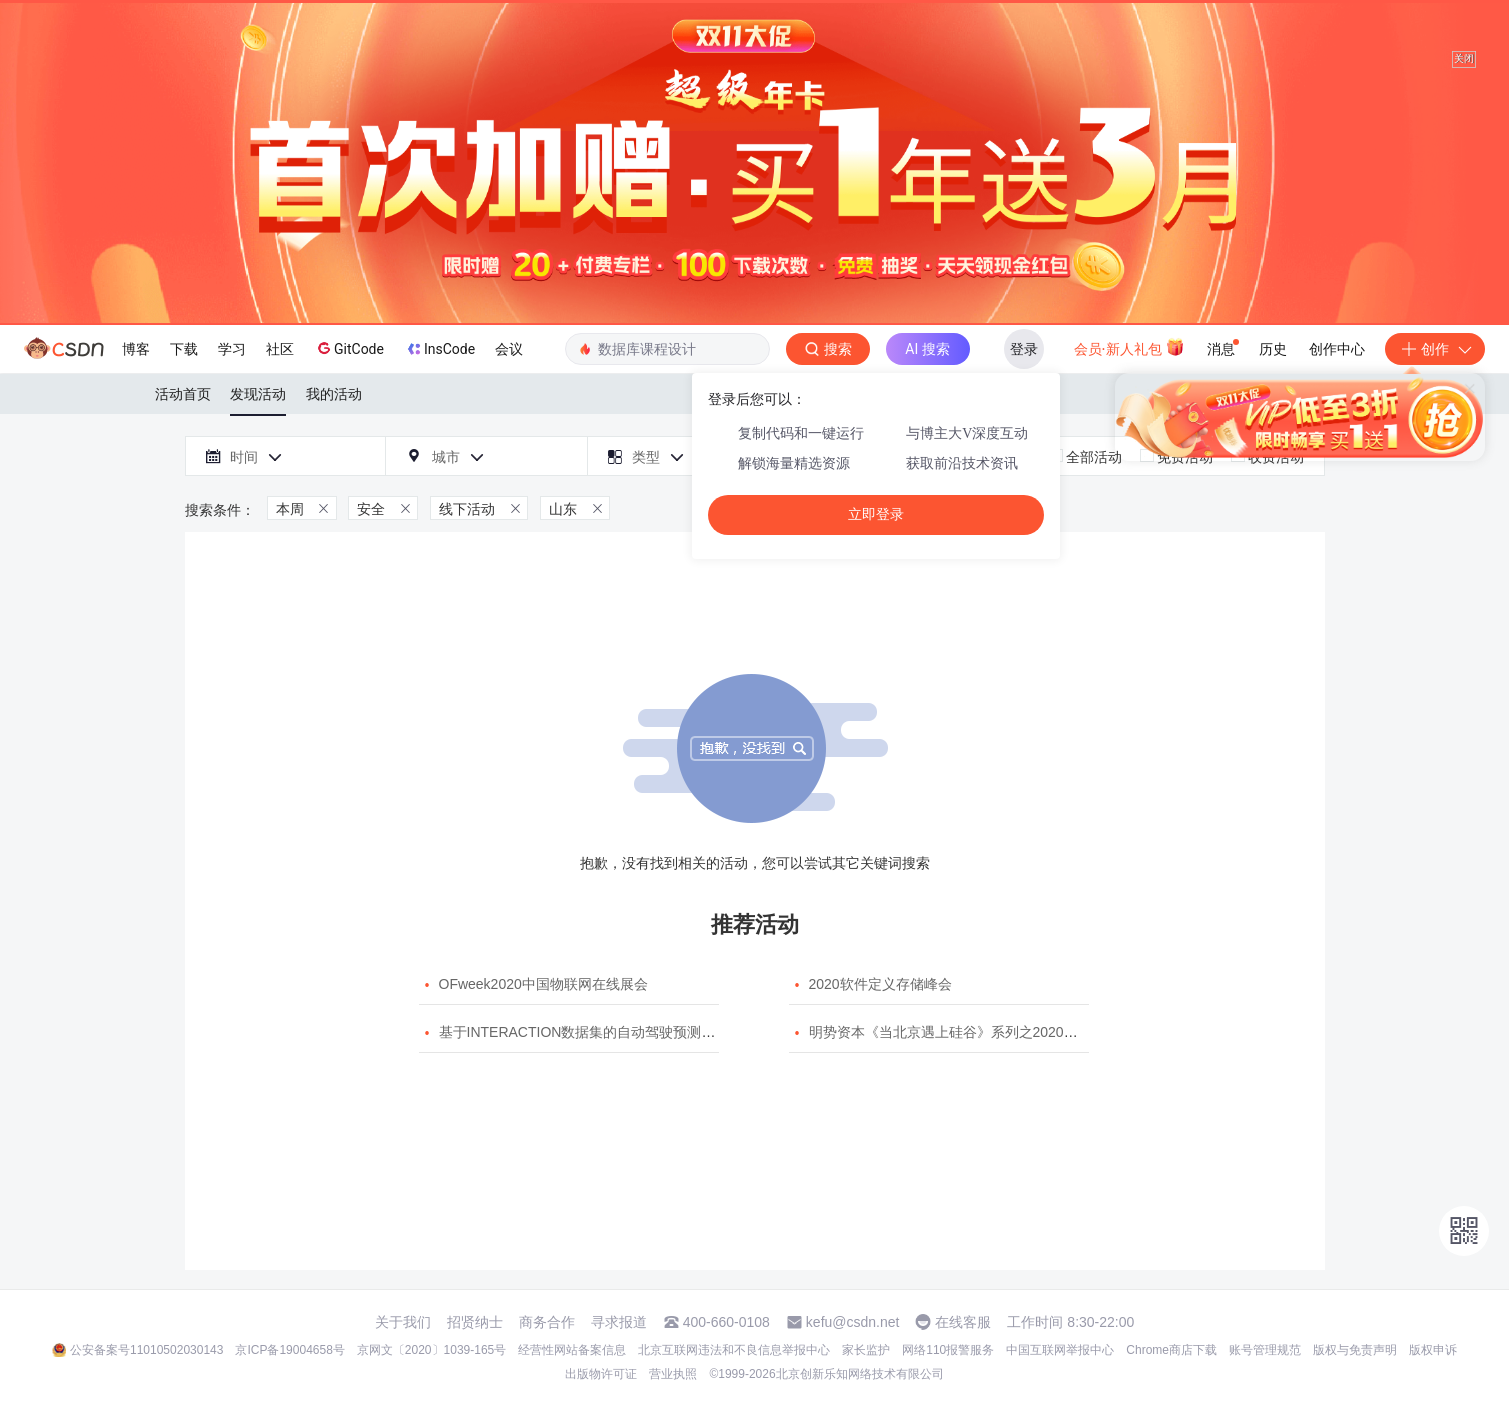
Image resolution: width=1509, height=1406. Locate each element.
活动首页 (183, 394)
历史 (1273, 349)
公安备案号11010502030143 (146, 1350)
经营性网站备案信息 (572, 1350)
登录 (1024, 349)
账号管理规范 (1265, 1350)
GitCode (349, 348)
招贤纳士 (475, 1322)
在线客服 (963, 1322)
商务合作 (547, 1322)
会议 (509, 349)
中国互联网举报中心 (1060, 1350)
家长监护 (866, 1350)
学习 (232, 349)
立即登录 (876, 514)
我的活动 (334, 394)
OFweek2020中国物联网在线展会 (543, 984)
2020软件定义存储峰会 (880, 984)
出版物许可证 (601, 1374)
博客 (136, 349)
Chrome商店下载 (1171, 1350)
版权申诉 (1433, 1350)
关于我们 (403, 1322)
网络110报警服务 (948, 1350)
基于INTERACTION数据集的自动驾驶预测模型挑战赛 (605, 1032)
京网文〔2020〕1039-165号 (431, 1350)
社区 (280, 349)
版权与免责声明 (1355, 1350)
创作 (1435, 349)
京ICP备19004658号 (289, 1350)
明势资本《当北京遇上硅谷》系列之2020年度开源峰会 (978, 1032)
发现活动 (258, 394)
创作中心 (1337, 349)
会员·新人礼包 (1129, 347)
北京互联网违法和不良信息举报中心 (734, 1350)
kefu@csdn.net (853, 1322)
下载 (184, 349)
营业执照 (673, 1374)
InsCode (439, 349)
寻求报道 (619, 1322)
